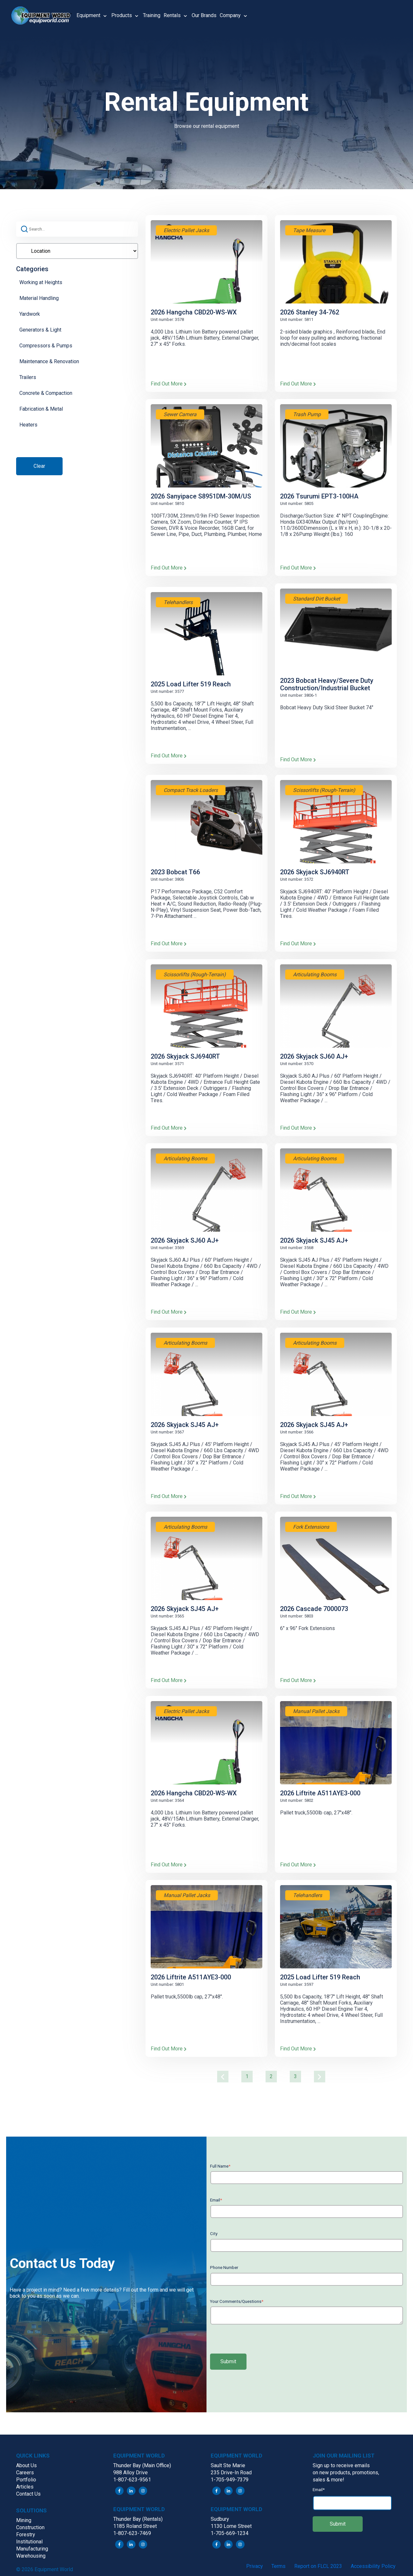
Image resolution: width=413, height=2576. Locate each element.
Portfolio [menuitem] (26, 2480)
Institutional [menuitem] (29, 2542)
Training (151, 15)
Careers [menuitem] (25, 2472)
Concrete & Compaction (45, 393)
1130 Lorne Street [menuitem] (231, 2526)
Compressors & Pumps (45, 346)
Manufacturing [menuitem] (32, 2549)
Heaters (28, 425)
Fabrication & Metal (41, 409)
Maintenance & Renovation (49, 361)
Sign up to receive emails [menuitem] (341, 2465)
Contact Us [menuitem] (28, 2494)
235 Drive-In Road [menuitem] (231, 2472)
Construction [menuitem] (30, 2527)
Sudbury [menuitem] (220, 2519)
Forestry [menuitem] (25, 2534)
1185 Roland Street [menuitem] (135, 2526)
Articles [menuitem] (25, 2487)
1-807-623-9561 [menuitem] (132, 2480)
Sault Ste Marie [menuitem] (228, 2465)
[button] (43, 15)
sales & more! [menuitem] (328, 2480)
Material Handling (39, 298)
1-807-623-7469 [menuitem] (132, 2533)
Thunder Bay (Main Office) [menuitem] (142, 2465)
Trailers (27, 377)
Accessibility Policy (373, 2566)
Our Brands (204, 15)
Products (121, 15)
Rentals (172, 15)
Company (230, 15)
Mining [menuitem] (23, 2520)
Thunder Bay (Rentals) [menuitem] (138, 2519)
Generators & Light (40, 330)
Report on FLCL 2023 (318, 2566)
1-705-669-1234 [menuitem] (229, 2533)
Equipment (88, 15)
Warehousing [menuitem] (30, 2556)
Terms (278, 2566)
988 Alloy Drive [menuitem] (130, 2472)
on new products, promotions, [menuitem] (346, 2472)
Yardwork (29, 314)
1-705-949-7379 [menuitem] (229, 2480)
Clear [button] (39, 466)
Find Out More (168, 384)
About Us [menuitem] (26, 2465)
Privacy (254, 2566)
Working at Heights (40, 282)
